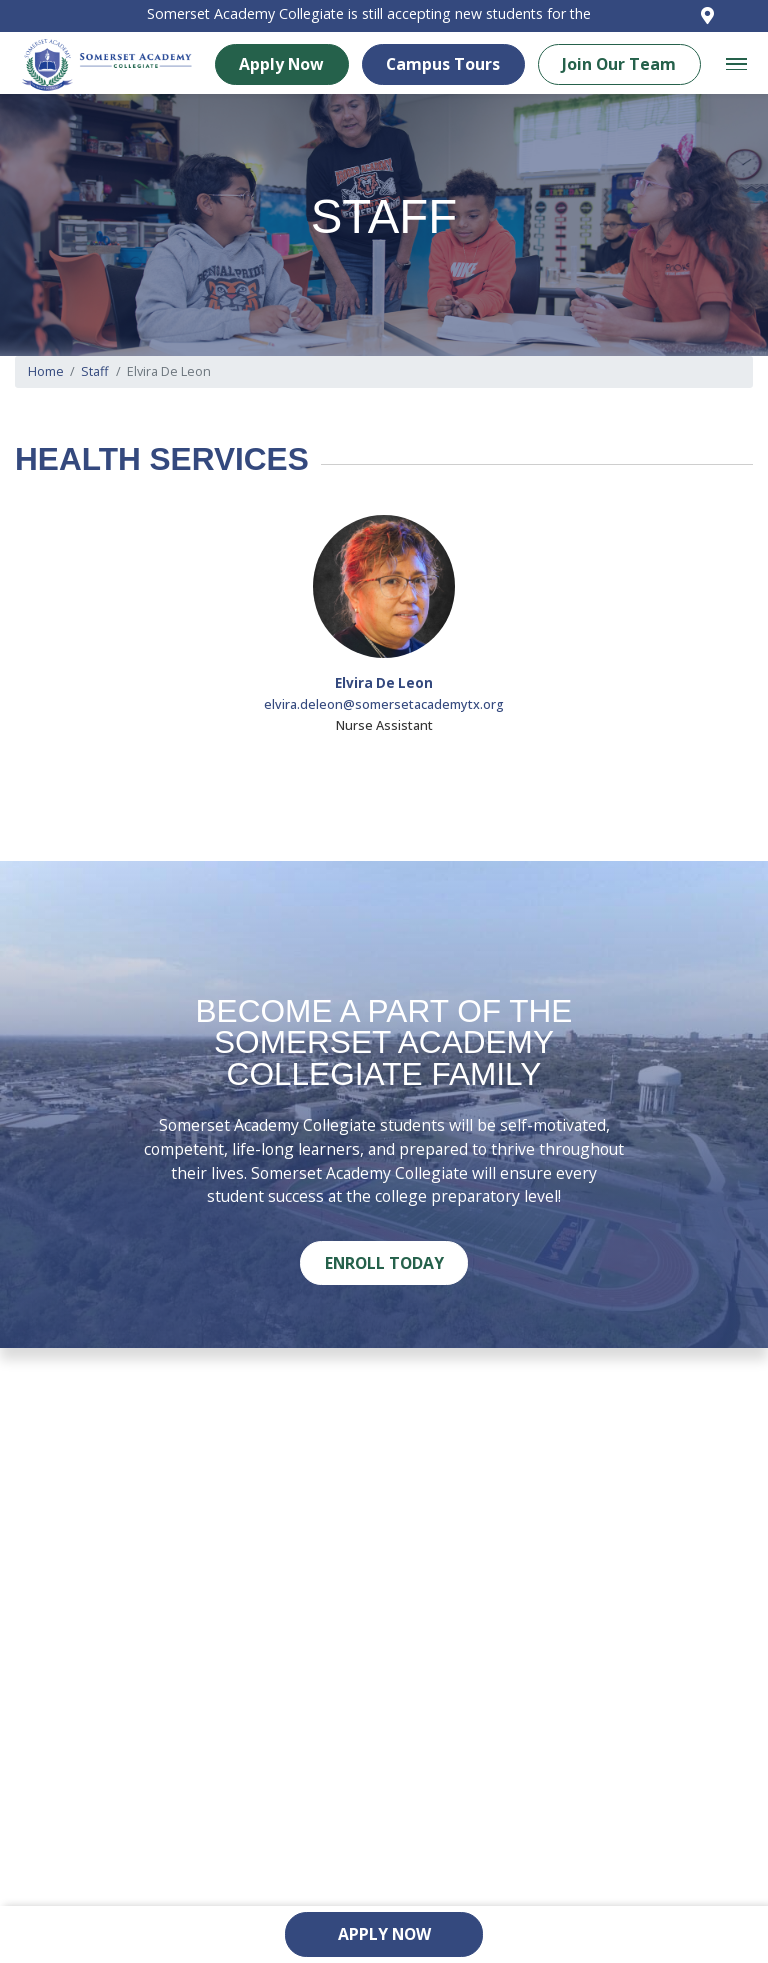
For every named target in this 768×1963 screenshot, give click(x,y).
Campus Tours (457, 69)
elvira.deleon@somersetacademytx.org (384, 704)
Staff (95, 372)
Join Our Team (633, 69)
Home (46, 372)
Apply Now (295, 69)
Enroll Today (384, 1263)
